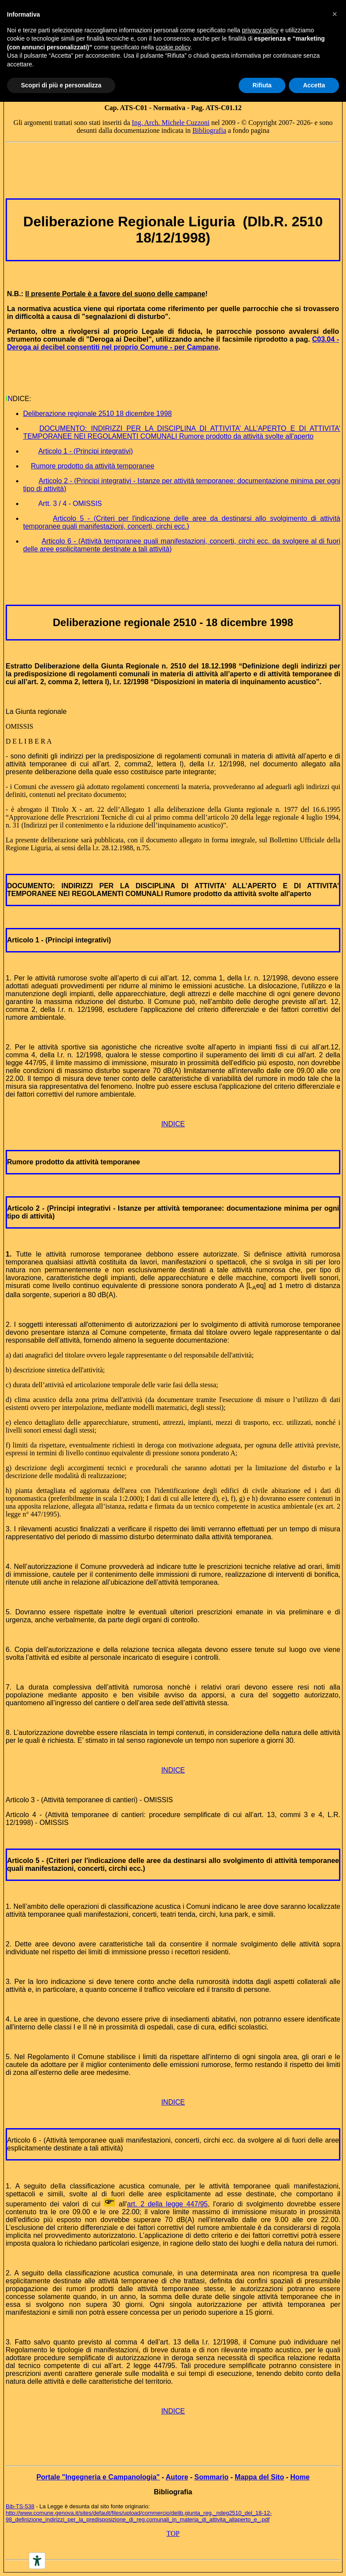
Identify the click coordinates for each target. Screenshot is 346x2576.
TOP (173, 2533)
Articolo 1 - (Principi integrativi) (59, 940)
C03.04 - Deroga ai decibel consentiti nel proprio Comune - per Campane (173, 343)
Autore (177, 2477)
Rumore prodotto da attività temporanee (73, 1162)
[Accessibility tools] (37, 2560)
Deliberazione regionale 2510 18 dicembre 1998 (97, 413)
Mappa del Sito (259, 2477)
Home (299, 2477)
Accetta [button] (314, 85)
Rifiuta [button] (262, 85)
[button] (335, 14)
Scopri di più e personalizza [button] (61, 85)
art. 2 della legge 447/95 (167, 2204)
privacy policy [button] (260, 30)
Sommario (212, 2477)
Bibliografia (209, 130)
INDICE (173, 1124)
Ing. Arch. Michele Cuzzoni (170, 122)
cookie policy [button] (173, 47)
